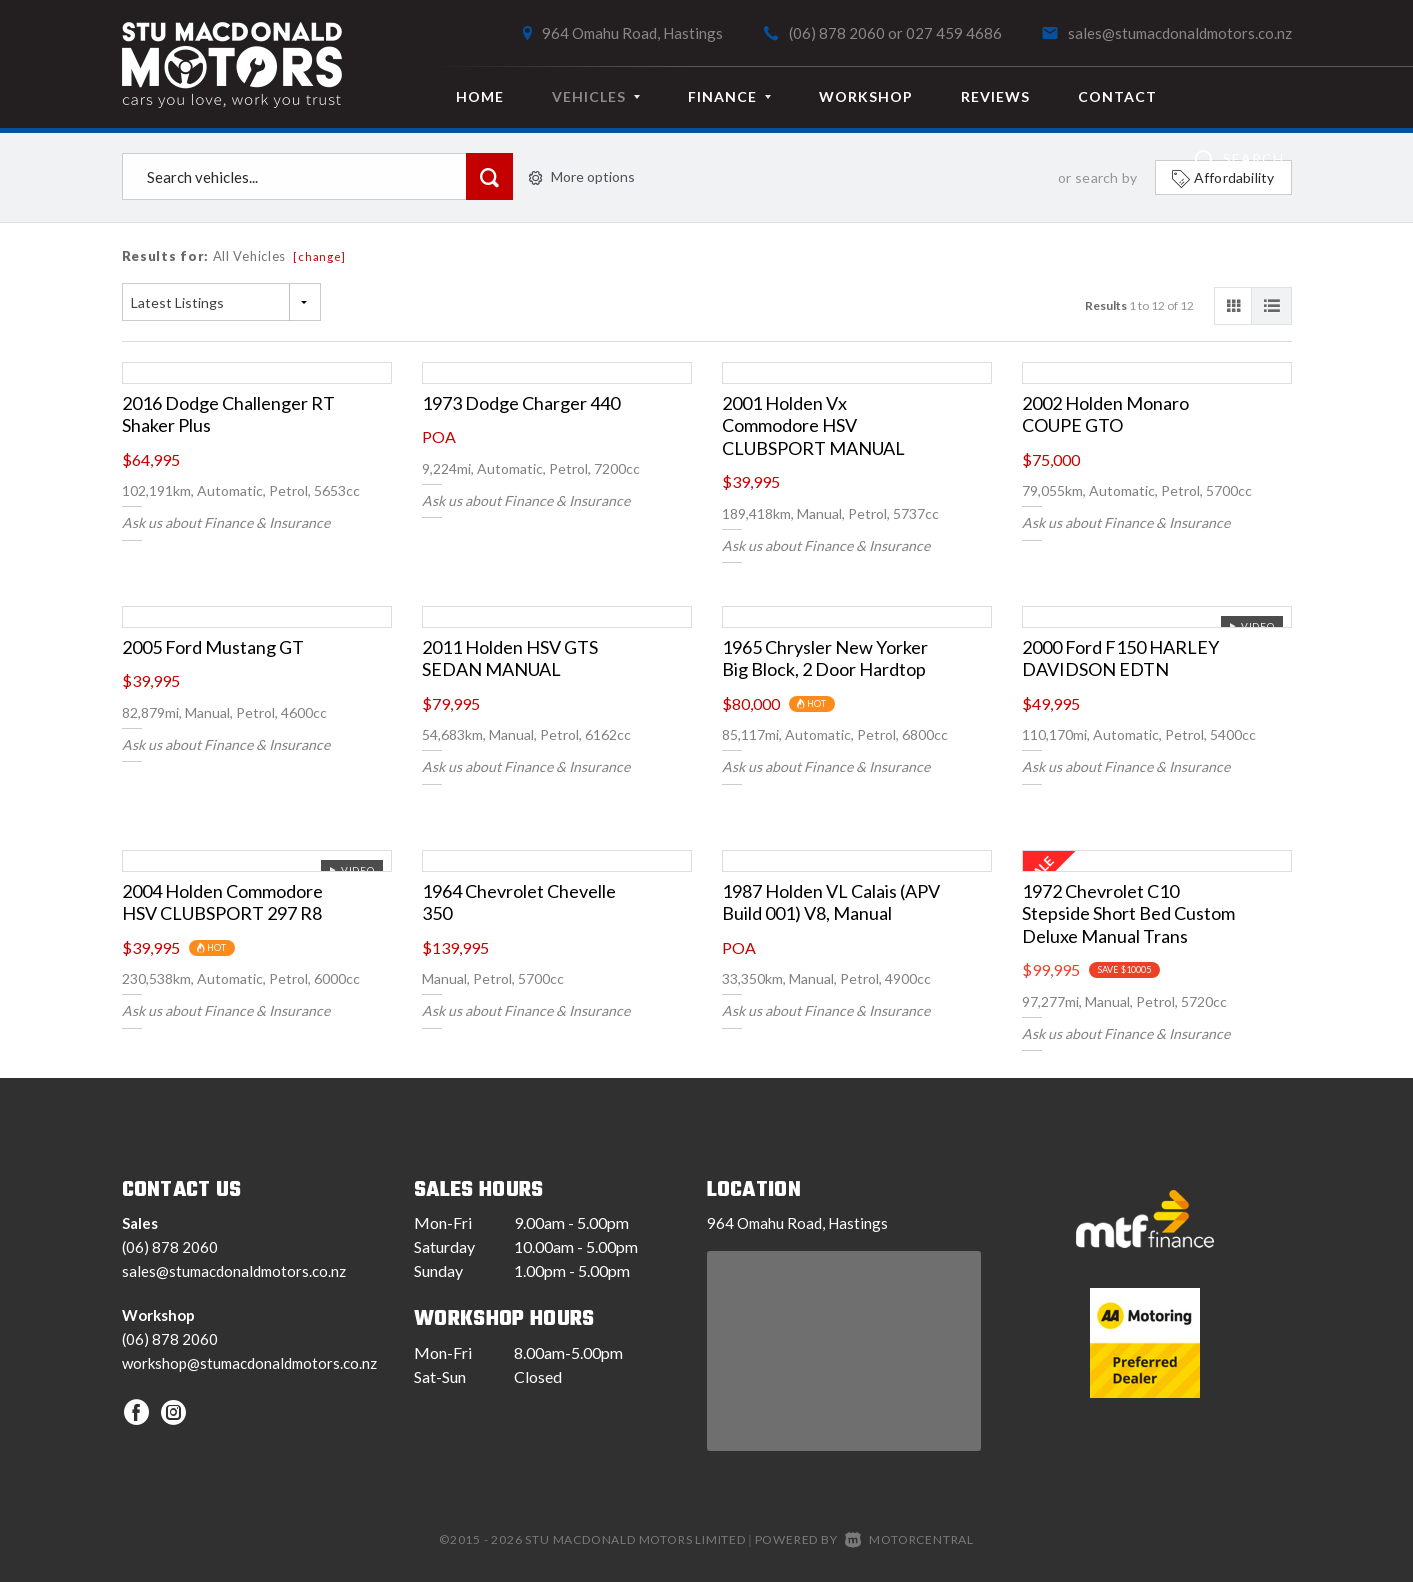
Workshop (866, 96)
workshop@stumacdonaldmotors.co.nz (249, 1363)
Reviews (995, 96)
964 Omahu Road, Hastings (632, 33)
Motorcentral (909, 1539)
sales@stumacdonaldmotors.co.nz (1180, 33)
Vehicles (596, 96)
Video (1251, 626)
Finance (729, 96)
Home (480, 96)
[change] (319, 256)
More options (582, 176)
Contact (1117, 96)
